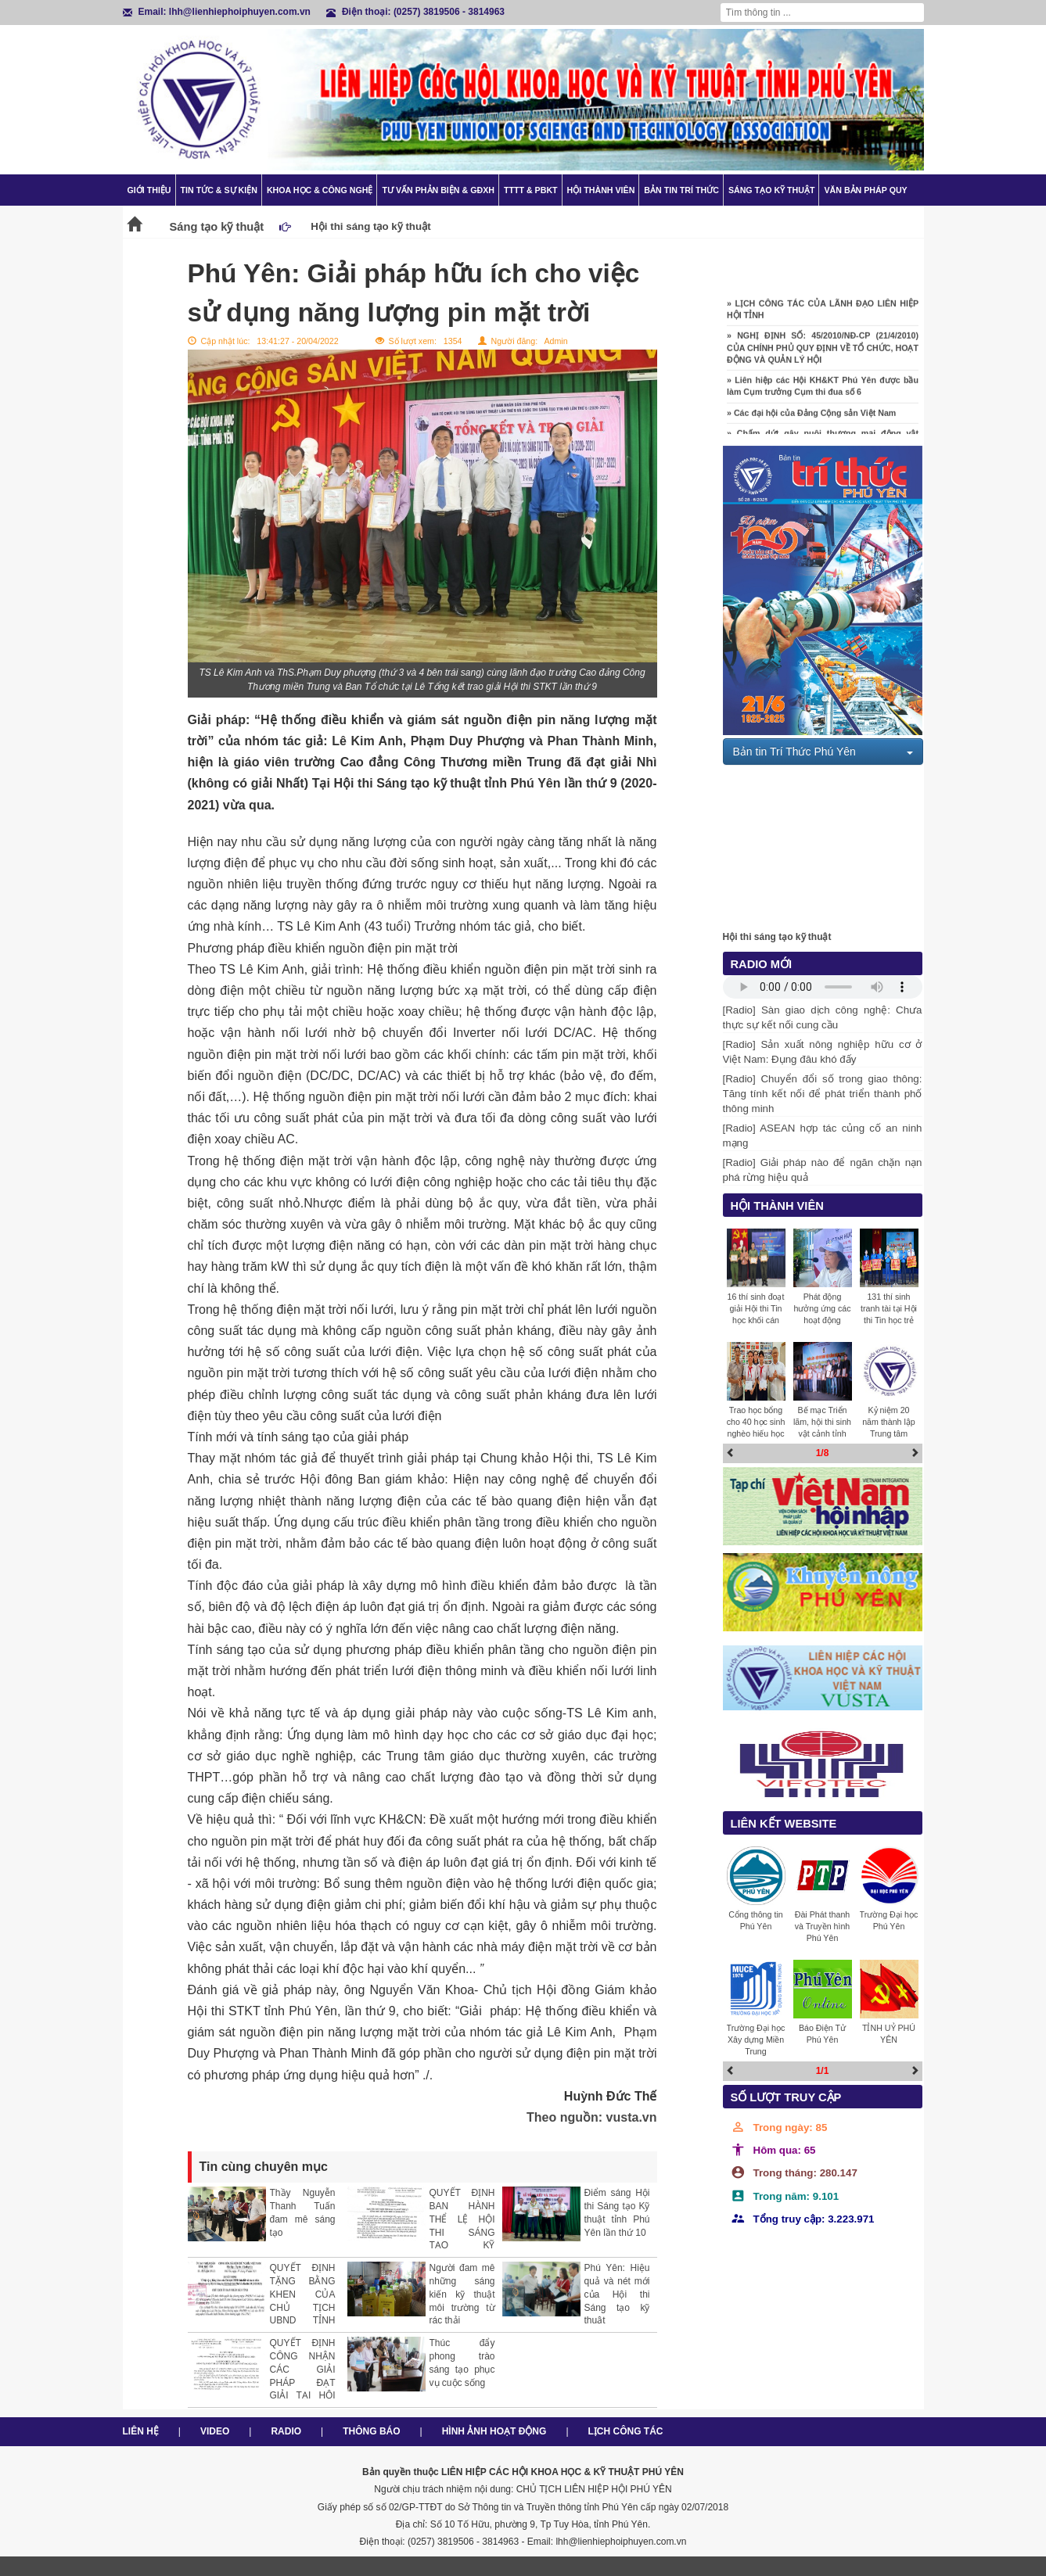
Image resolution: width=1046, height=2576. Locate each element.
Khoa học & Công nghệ (320, 190)
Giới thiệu (149, 190)
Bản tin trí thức (681, 190)
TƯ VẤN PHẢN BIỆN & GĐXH (438, 190)
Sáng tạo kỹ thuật (771, 190)
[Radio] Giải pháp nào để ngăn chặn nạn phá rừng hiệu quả (822, 1170)
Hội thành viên (601, 190)
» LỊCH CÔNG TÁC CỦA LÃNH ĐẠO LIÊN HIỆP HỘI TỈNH (822, 314)
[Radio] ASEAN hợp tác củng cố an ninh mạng (822, 1135)
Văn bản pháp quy (865, 190)
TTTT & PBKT (531, 190)
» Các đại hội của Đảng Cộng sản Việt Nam (811, 417)
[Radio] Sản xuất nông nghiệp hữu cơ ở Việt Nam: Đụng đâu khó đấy (822, 1052)
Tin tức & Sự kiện (219, 190)
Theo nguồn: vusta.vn (591, 2117)
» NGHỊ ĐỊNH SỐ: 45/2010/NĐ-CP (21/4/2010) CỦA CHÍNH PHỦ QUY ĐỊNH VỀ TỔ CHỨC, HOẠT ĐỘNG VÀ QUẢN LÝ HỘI (822, 352)
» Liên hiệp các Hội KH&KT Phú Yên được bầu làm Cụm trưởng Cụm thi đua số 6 (822, 391)
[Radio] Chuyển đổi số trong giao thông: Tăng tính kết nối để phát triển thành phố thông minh (822, 1093)
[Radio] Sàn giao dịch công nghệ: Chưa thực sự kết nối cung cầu (822, 1017)
